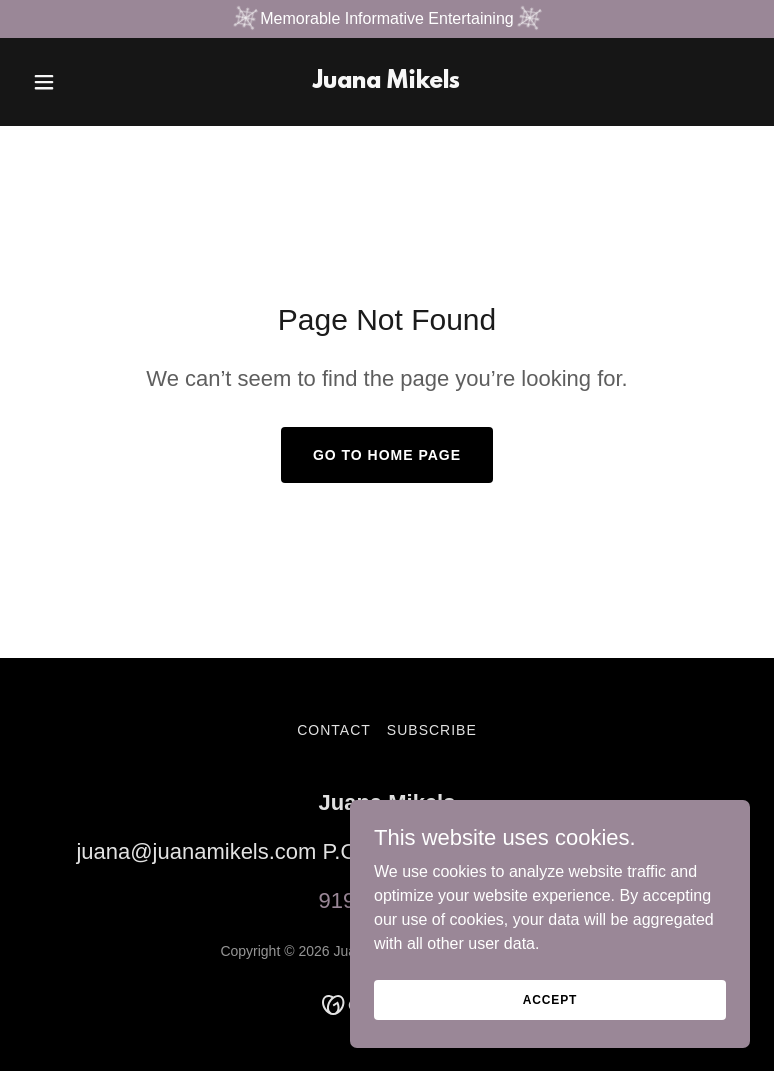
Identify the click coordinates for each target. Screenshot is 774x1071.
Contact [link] (334, 730)
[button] (78, 82)
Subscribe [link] (432, 730)
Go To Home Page (387, 455)
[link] (386, 82)
